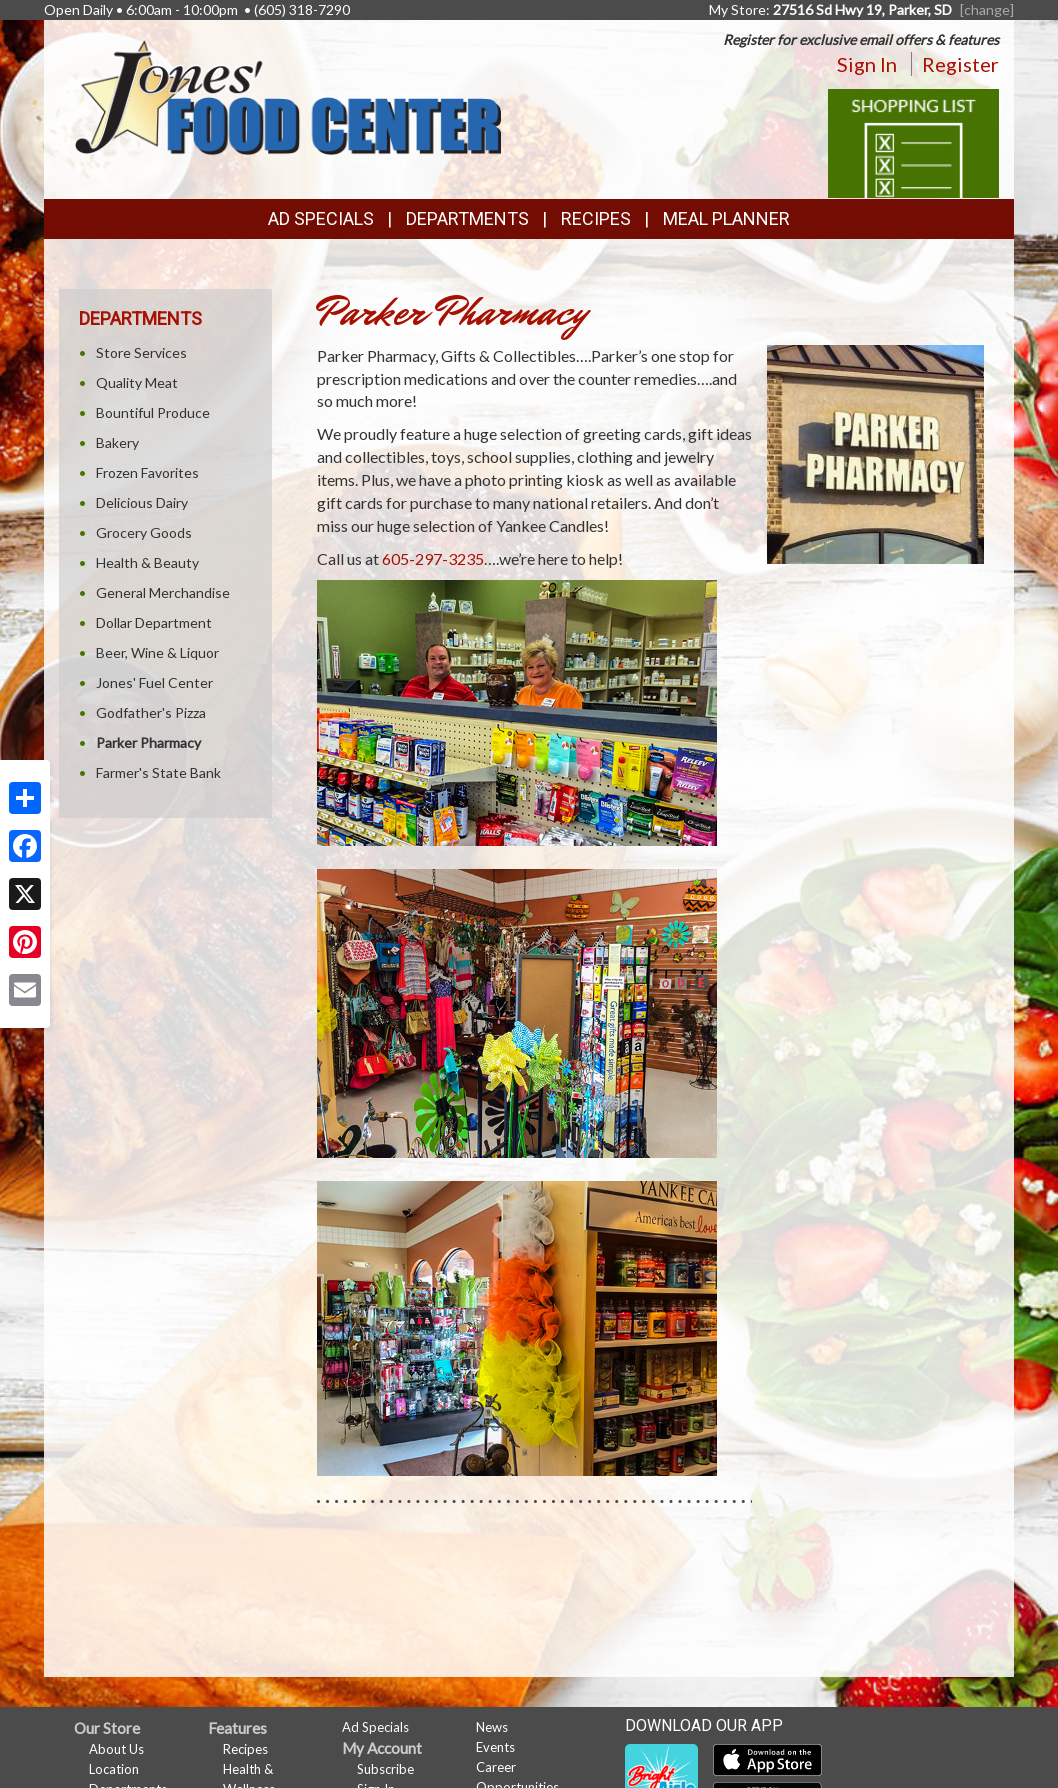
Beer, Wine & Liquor (157, 652)
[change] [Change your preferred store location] (987, 9)
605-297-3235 (433, 558)
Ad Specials (321, 218)
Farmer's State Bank (158, 772)
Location (114, 1769)
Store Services (141, 352)
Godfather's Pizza (151, 712)
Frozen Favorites (147, 472)
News (492, 1727)
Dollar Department (154, 622)
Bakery (117, 442)
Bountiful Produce (153, 412)
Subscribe (385, 1769)
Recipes (596, 218)
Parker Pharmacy (148, 742)
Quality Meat (137, 382)
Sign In (867, 64)
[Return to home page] (287, 95)
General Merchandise (163, 592)
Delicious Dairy (142, 502)
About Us (116, 1749)
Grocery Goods (144, 532)
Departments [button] (467, 218)
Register (960, 64)
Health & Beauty (147, 562)
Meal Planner (726, 218)
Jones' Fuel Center (154, 682)
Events (495, 1747)
